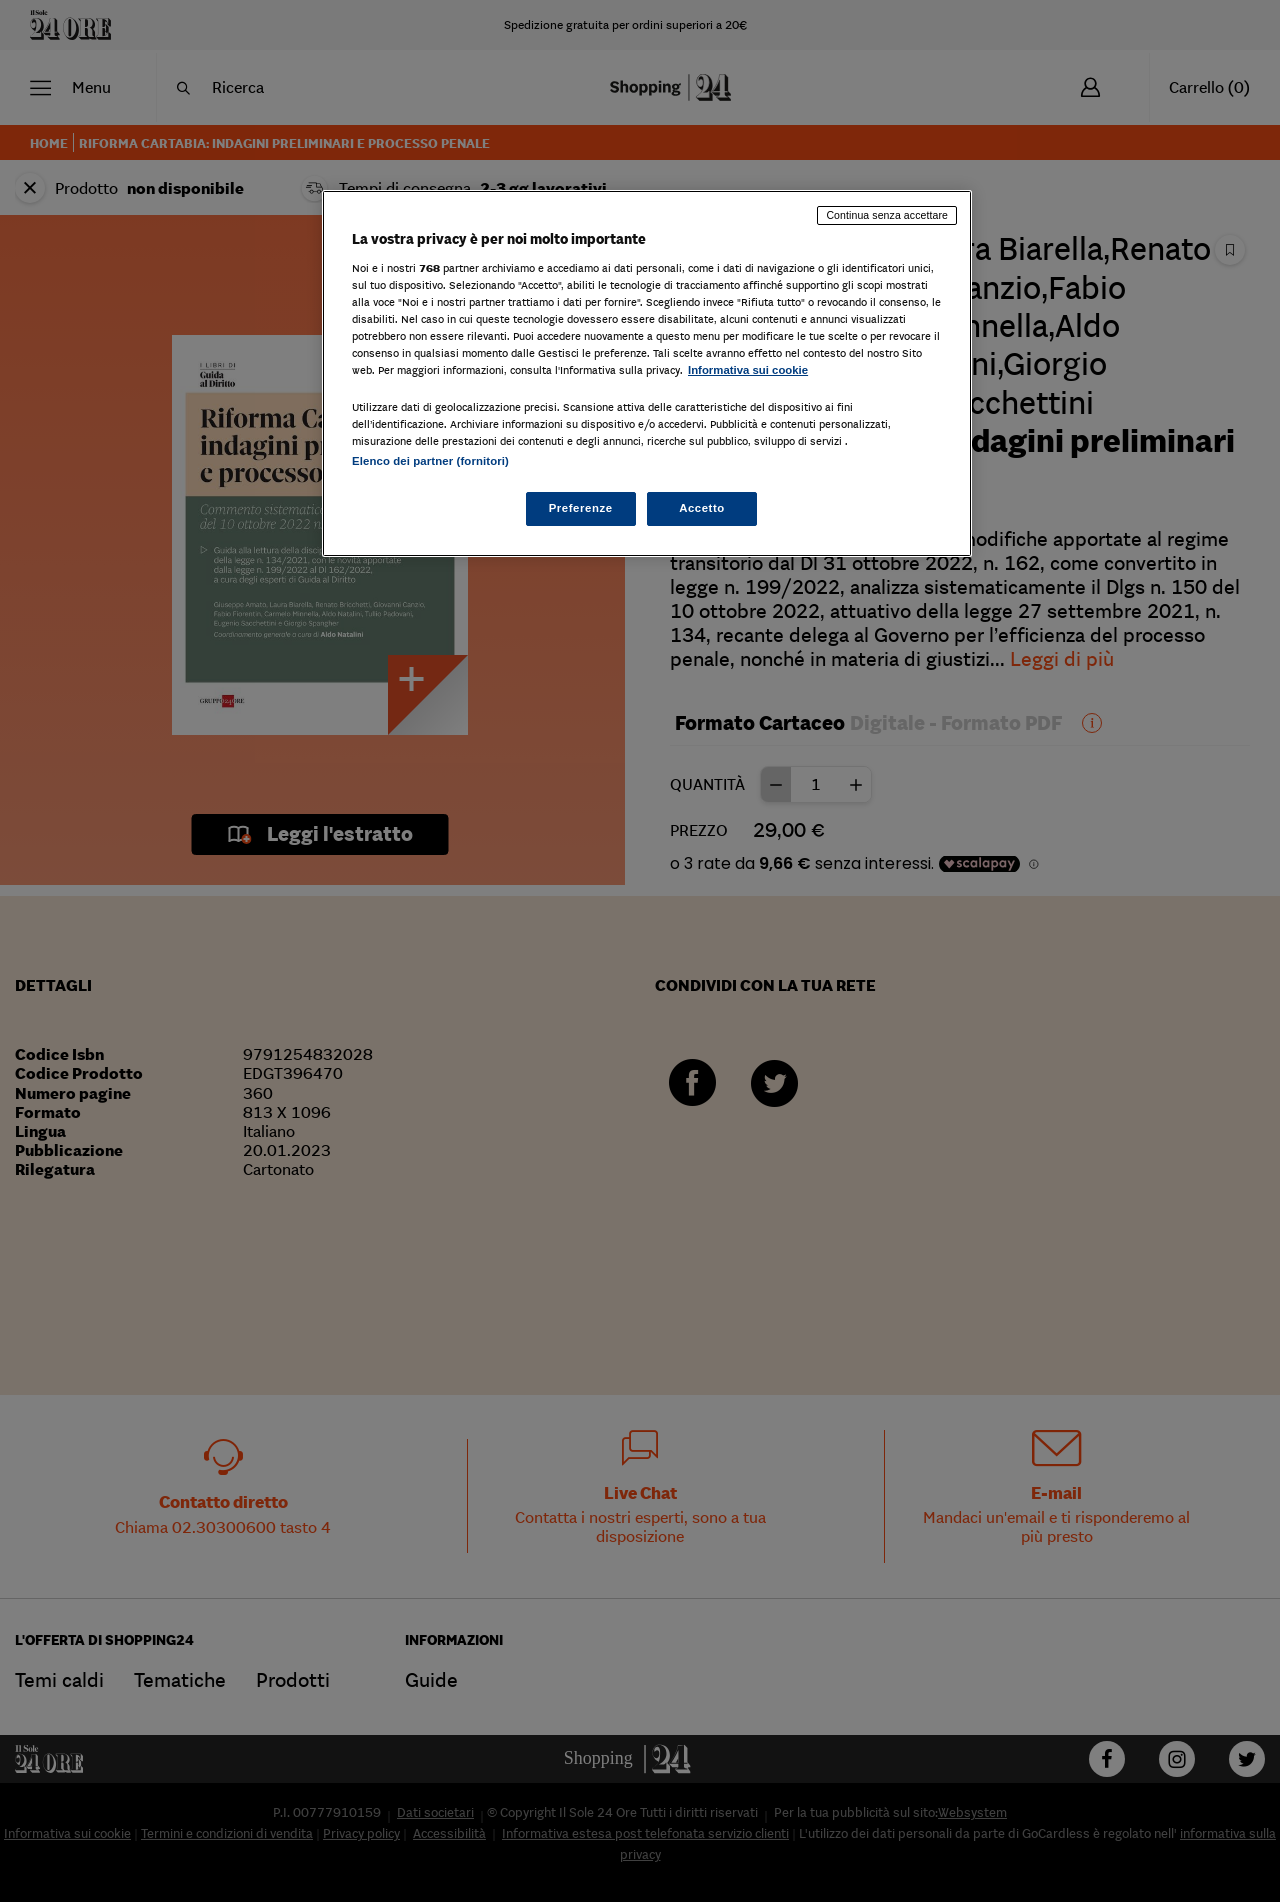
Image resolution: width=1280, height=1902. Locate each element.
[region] (647, 373)
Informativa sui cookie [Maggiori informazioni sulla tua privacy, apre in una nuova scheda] (748, 370)
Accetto (702, 508)
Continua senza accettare (887, 215)
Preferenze (581, 508)
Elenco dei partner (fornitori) (430, 461)
